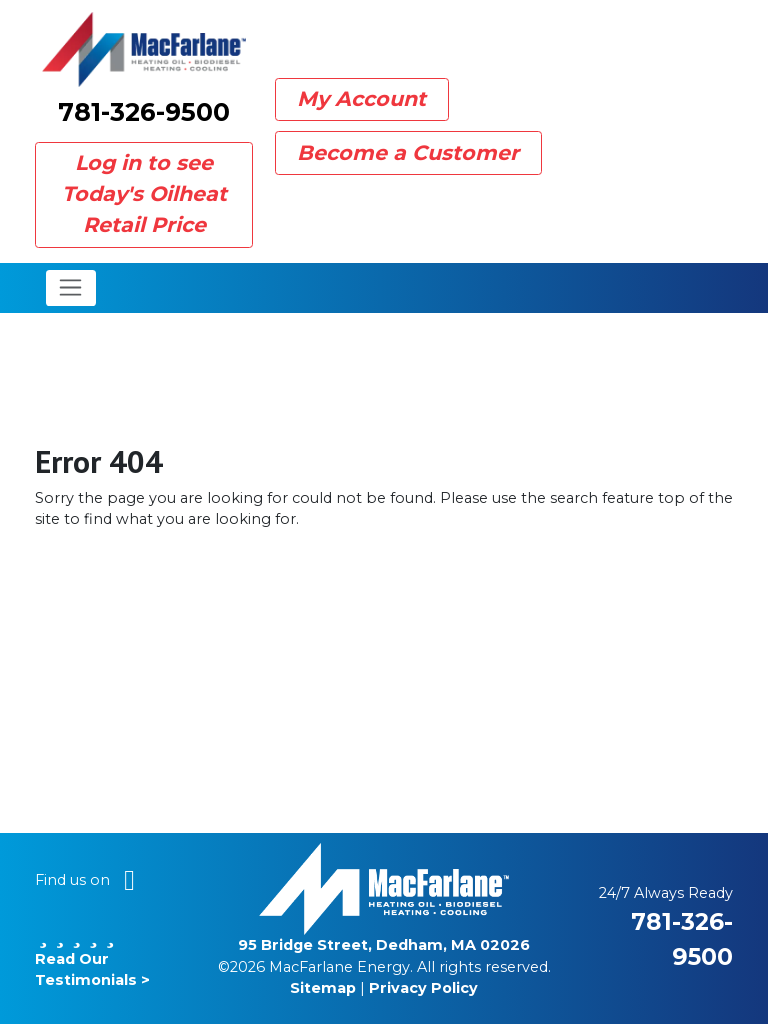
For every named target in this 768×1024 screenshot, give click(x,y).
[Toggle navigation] (71, 288)
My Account (361, 98)
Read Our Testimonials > (92, 958)
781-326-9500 (144, 112)
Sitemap (323, 988)
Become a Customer (408, 152)
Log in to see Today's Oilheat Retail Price (144, 193)
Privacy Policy (423, 988)
